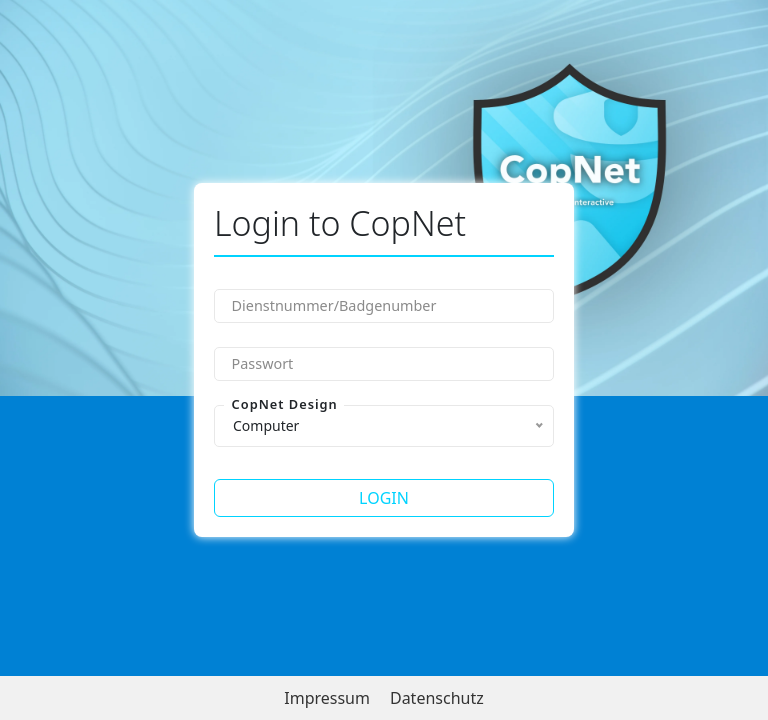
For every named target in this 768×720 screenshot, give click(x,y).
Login (384, 498)
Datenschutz (437, 698)
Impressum (327, 698)
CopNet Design (285, 404)
